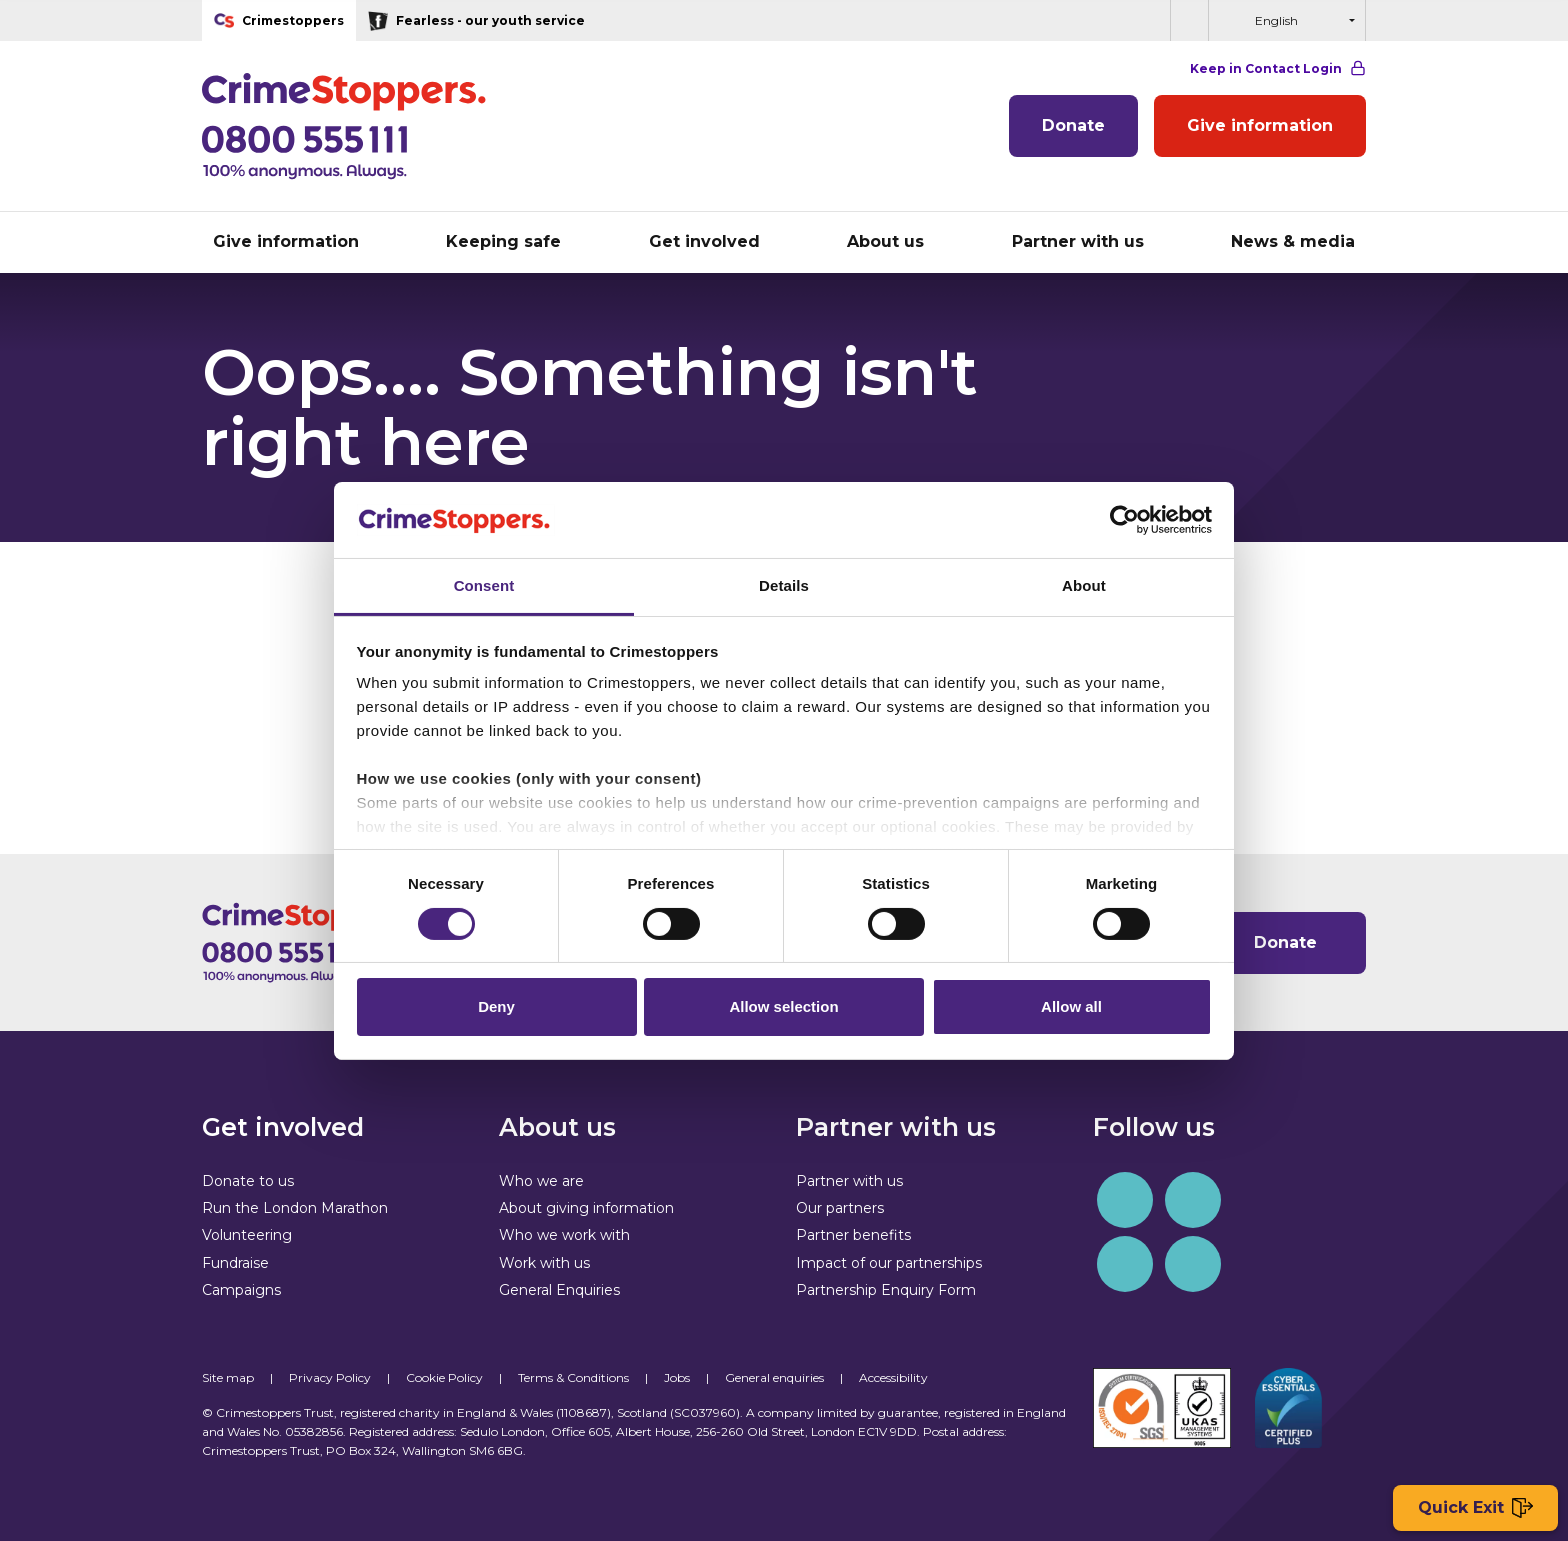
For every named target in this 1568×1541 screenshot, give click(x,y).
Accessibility (893, 1377)
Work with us (544, 1263)
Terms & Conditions (573, 1377)
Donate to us (248, 1181)
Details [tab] (784, 585)
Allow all (1071, 1006)
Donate (1073, 125)
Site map (228, 1377)
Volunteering (247, 1235)
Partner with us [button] (1078, 241)
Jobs (677, 1377)
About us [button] (885, 241)
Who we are (541, 1181)
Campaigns (241, 1290)
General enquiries (774, 1377)
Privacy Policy (330, 1377)
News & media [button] (1293, 241)
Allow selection (783, 1006)
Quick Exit (1475, 1508)
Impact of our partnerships (889, 1263)
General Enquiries (559, 1290)
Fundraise (235, 1263)
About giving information (586, 1208)
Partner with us (849, 1181)
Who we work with (564, 1235)
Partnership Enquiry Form (886, 1290)
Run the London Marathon (295, 1208)
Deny (496, 1006)
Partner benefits (853, 1235)
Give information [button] (286, 241)
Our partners (840, 1208)
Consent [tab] (484, 585)
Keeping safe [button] (503, 241)
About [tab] (1084, 585)
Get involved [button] (704, 241)
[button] (1189, 20)
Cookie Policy (444, 1377)
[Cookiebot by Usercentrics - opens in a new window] (1124, 520)
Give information (1260, 125)
